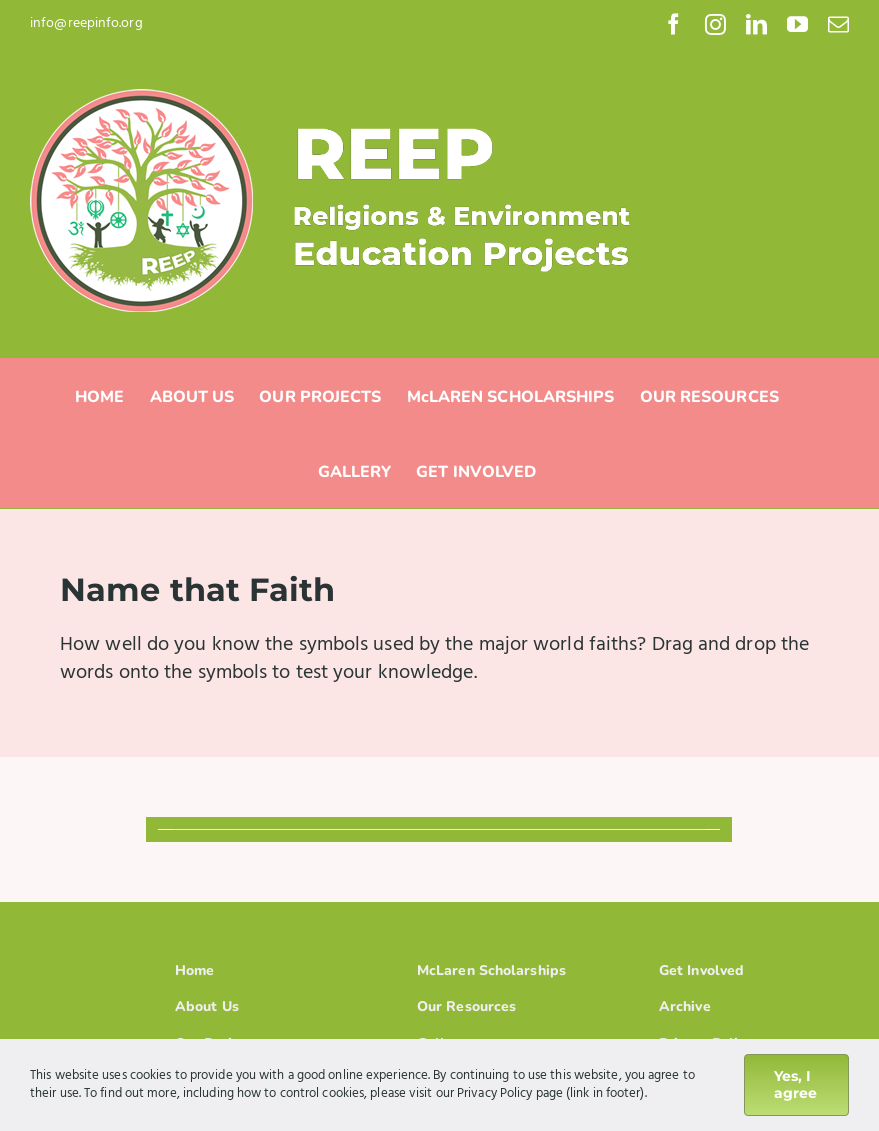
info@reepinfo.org (86, 23)
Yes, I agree (795, 1084)
